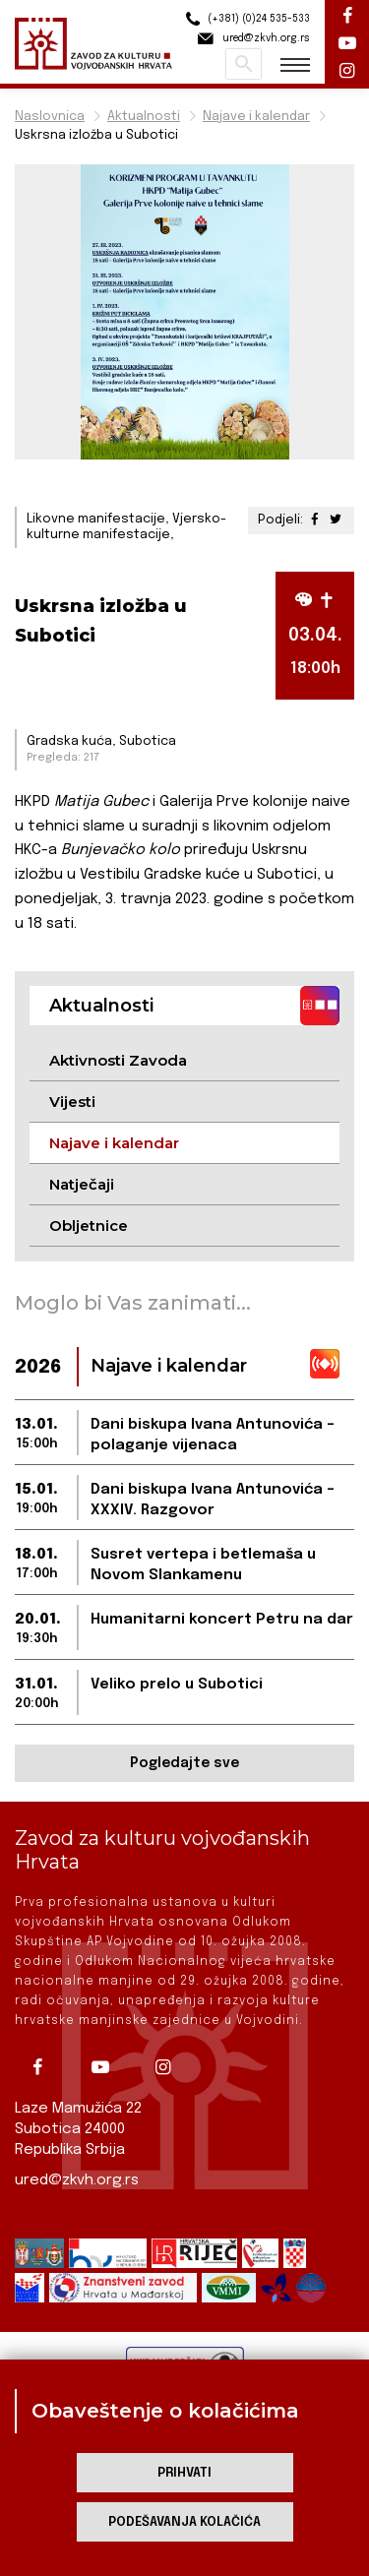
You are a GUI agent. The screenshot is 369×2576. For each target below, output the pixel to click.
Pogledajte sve (184, 1763)
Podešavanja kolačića (184, 2522)
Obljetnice (88, 1225)
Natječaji (81, 1184)
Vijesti (72, 1101)
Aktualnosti (143, 116)
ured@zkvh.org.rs (77, 2180)
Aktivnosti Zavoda (118, 1060)
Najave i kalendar (256, 116)
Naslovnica (50, 116)
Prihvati (184, 2473)
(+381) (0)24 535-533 (245, 19)
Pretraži (243, 64)
